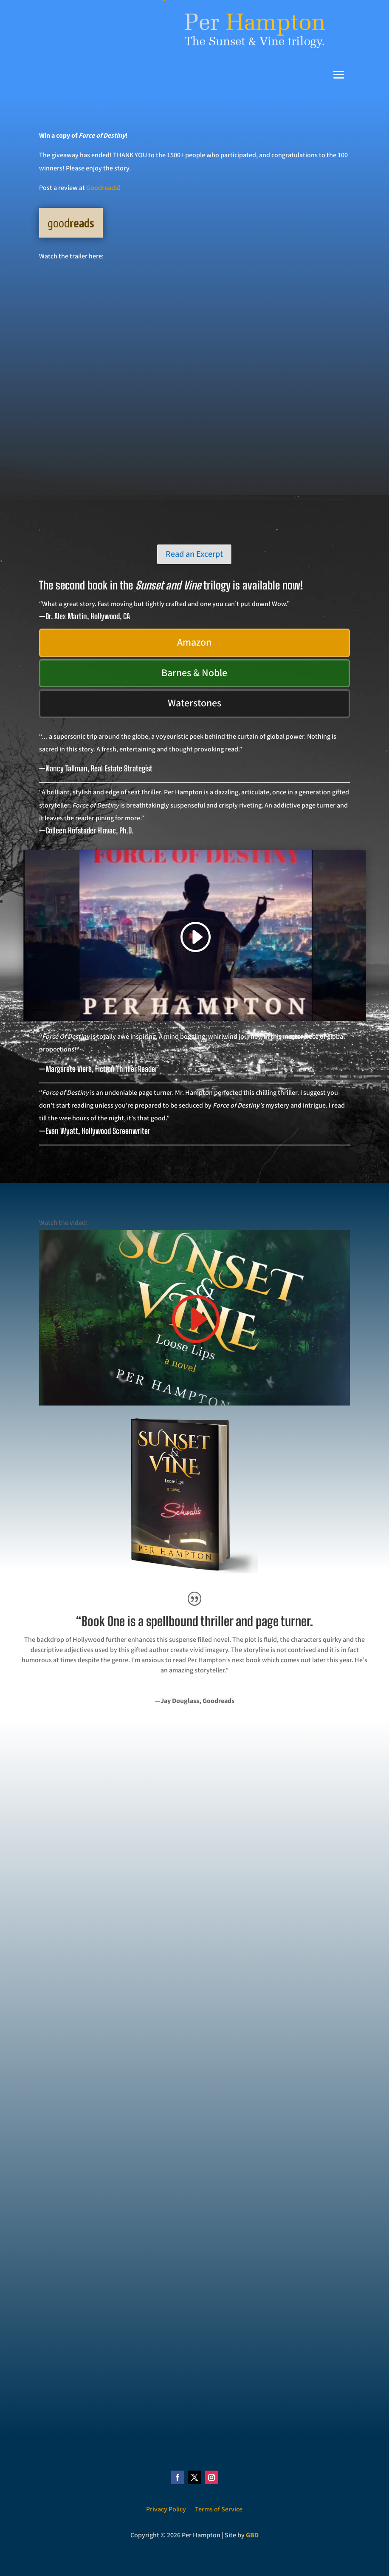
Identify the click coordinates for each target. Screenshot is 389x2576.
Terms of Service (218, 2509)
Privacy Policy (166, 2509)
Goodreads (102, 188)
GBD (252, 2535)
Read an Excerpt (194, 554)
